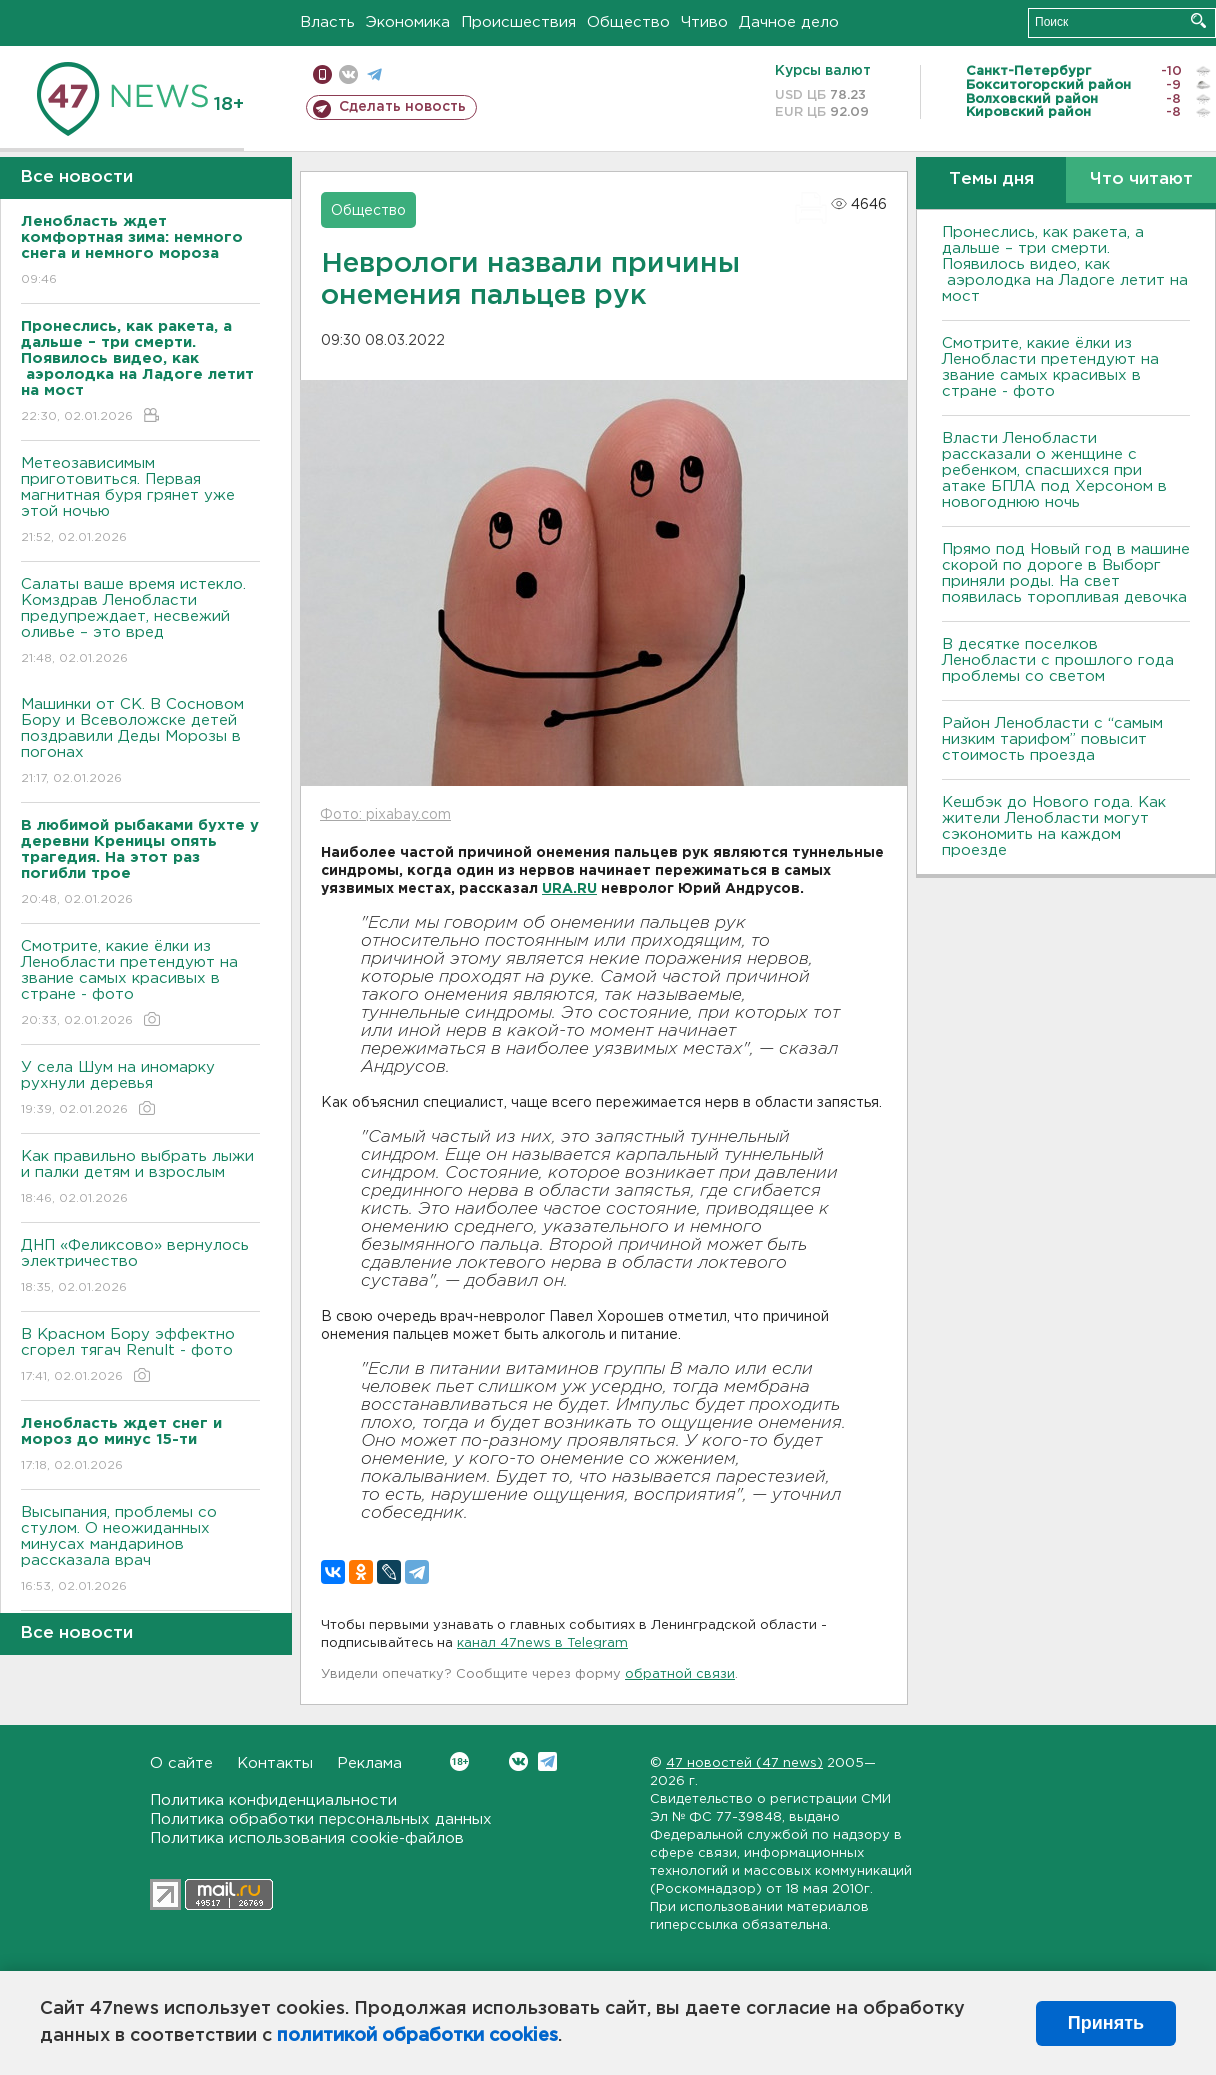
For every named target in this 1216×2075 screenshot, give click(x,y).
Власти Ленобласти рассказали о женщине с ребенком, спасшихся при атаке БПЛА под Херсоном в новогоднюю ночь (1054, 470)
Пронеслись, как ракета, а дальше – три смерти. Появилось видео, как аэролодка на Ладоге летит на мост (1065, 264)
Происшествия (518, 22)
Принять (1106, 2023)
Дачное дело (789, 22)
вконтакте (348, 74)
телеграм (374, 74)
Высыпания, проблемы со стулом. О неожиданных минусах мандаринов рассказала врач (140, 1550)
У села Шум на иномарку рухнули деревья (140, 1089)
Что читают (1141, 179)
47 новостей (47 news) (744, 1763)
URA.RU (569, 889)
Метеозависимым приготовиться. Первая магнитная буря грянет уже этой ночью (140, 501)
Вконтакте (459, 1761)
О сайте (181, 1763)
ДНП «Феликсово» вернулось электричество (140, 1267)
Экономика (408, 22)
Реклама (369, 1763)
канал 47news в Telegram (542, 1643)
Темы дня (991, 179)
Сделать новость (402, 107)
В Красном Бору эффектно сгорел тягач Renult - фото (140, 1356)
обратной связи (680, 1674)
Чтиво (704, 22)
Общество (628, 22)
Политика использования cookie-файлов (307, 1838)
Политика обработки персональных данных (321, 1819)
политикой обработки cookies (417, 2036)
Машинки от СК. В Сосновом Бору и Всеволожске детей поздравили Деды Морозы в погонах (140, 742)
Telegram (547, 1761)
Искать (1198, 20)
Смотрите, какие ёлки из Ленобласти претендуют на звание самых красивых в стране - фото (140, 984)
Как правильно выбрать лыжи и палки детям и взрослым (140, 1178)
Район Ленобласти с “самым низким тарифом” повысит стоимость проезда (1052, 739)
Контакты (275, 1763)
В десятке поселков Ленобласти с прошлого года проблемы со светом (1058, 660)
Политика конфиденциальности (273, 1800)
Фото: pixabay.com (385, 815)
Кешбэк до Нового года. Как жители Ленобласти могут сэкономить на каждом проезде (1054, 826)
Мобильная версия (322, 74)
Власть (327, 22)
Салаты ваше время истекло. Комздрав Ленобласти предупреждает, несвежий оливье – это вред (140, 622)
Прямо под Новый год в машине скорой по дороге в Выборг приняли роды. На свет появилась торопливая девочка (1066, 573)
